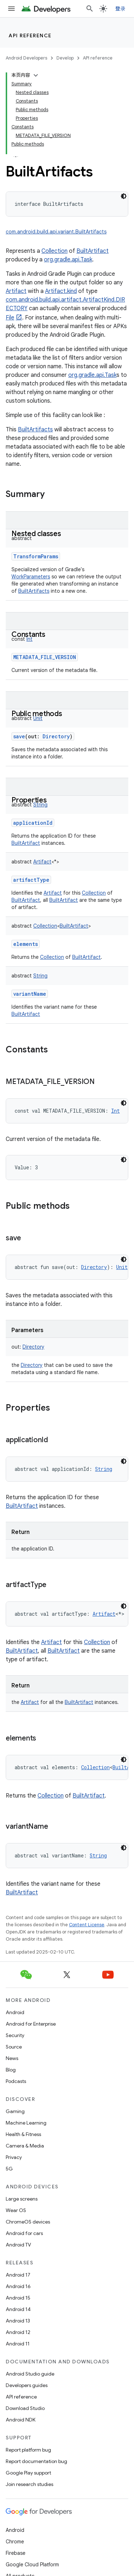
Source (14, 2047)
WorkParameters (30, 576)
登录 (120, 8)
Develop (65, 58)
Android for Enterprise (31, 2024)
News (12, 2058)
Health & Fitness (23, 2134)
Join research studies (29, 2484)
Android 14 (18, 2309)
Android (15, 2012)
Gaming (15, 2111)
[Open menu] (11, 8)
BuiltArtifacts (35, 429)
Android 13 (18, 2320)
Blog (11, 2069)
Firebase (15, 2553)
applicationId (33, 822)
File (10, 317)
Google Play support (28, 2473)
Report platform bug (28, 2450)
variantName (29, 993)
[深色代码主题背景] (123, 196)
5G (9, 2168)
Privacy (14, 2157)
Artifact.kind (61, 291)
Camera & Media (25, 2145)
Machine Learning (26, 2123)
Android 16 (18, 2286)
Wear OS (16, 2210)
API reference (30, 35)
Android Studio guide (30, 2374)
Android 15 (18, 2298)
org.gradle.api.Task (68, 259)
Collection (54, 251)
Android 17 (18, 2275)
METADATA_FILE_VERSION (44, 657)
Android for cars (24, 2233)
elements (25, 944)
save (19, 736)
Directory (32, 1365)
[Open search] (89, 8)
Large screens (22, 2199)
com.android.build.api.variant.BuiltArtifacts (56, 231)
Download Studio (25, 2408)
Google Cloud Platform (32, 2564)
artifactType (31, 879)
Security (15, 2035)
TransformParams (35, 556)
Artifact (16, 291)
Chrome (15, 2541)
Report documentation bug (36, 2461)
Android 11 (18, 2343)
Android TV (18, 2244)
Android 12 (18, 2332)
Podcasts (16, 2081)
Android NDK (20, 2419)
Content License (86, 1925)
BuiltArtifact (92, 251)
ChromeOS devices (28, 2222)
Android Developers (26, 58)
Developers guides (27, 2385)
